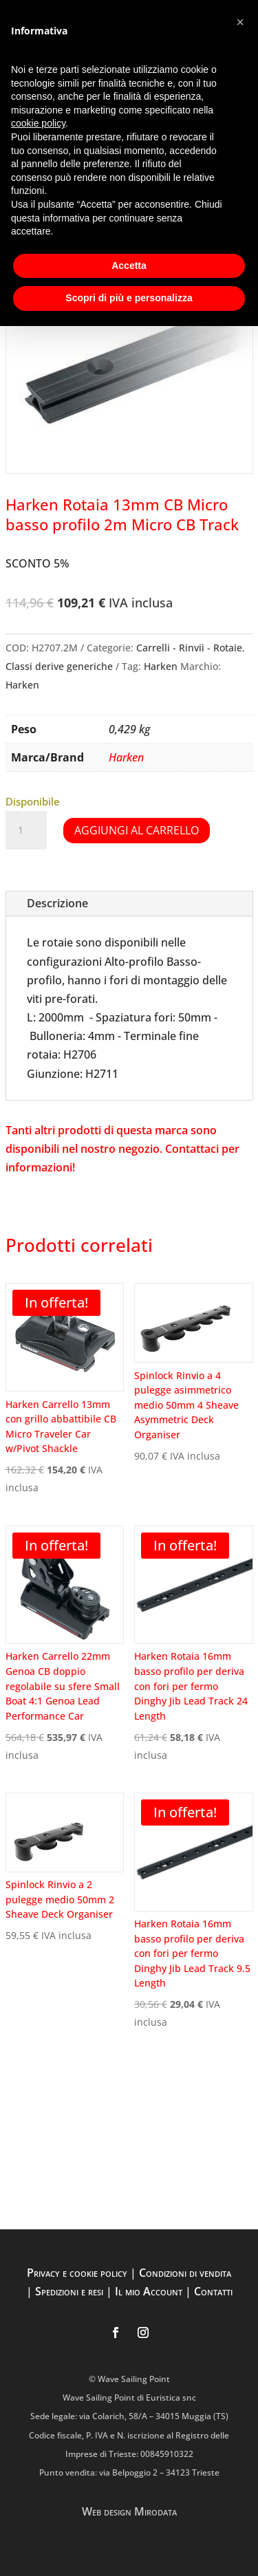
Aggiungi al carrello (136, 830)
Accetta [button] (129, 265)
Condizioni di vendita (185, 2272)
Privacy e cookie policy (77, 2272)
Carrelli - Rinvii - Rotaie (189, 647)
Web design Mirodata (129, 2511)
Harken (161, 666)
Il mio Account (148, 2291)
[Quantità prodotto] (26, 830)
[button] (240, 22)
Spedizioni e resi (69, 2291)
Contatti (213, 2291)
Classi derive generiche (59, 666)
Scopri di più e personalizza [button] (128, 297)
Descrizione (57, 903)
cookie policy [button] (38, 123)
